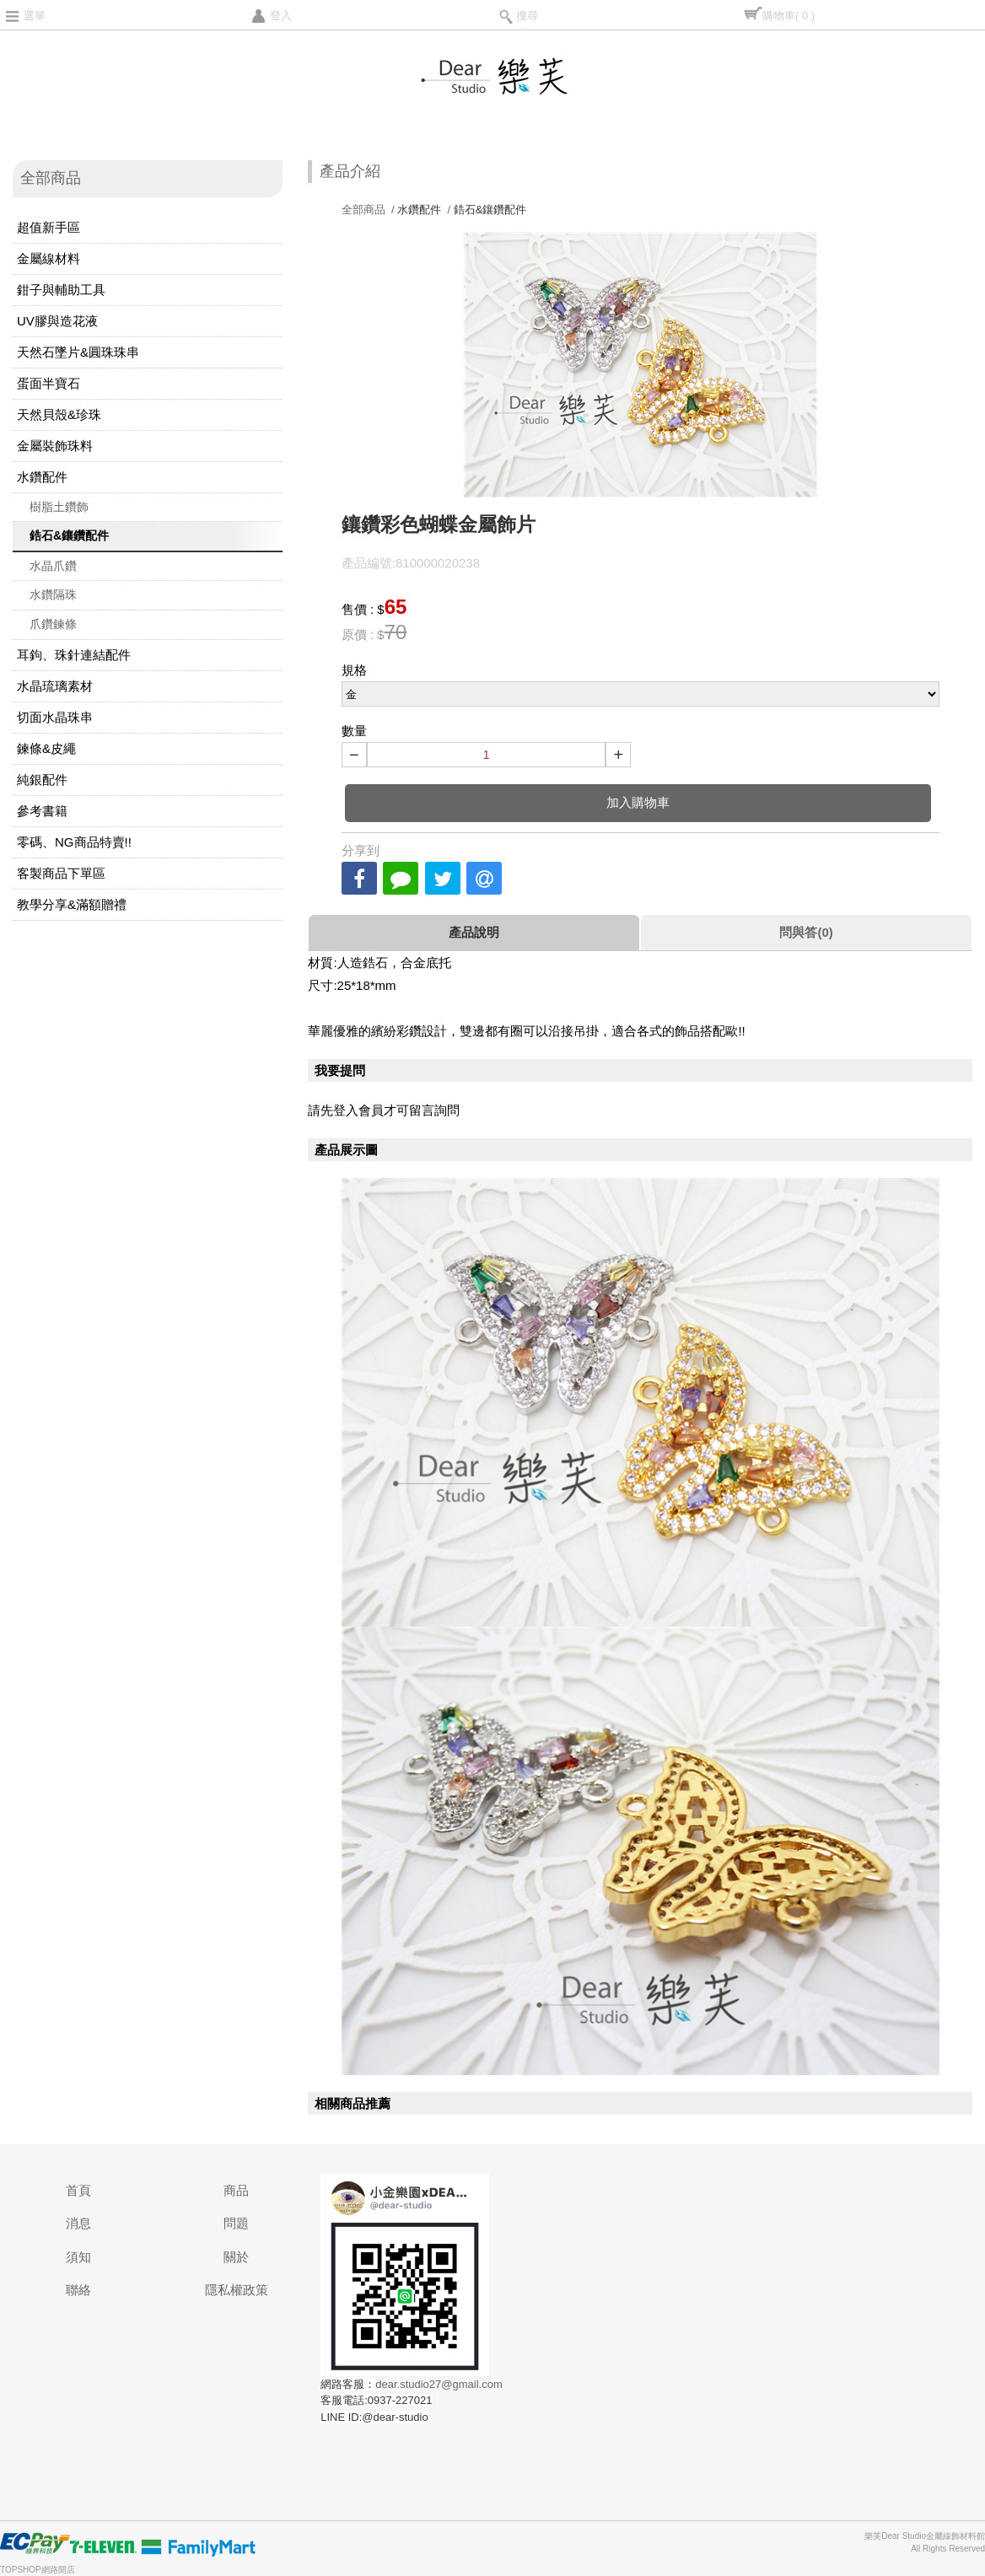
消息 (78, 2223)
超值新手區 (48, 227)
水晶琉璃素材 (55, 686)
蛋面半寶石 (48, 383)
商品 (236, 2190)
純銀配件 (42, 779)
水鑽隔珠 (53, 594)
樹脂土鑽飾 (59, 507)
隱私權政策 (236, 2290)
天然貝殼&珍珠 (59, 414)
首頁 (78, 2190)
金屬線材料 (48, 258)
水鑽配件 (42, 477)
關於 (236, 2257)
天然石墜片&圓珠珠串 (78, 352)
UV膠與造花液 (57, 321)
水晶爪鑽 (53, 566)
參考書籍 (42, 811)
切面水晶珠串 (55, 717)
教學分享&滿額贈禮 (71, 904)
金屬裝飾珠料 (55, 445)
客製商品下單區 (61, 873)
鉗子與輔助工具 (61, 289)
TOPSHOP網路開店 (37, 2569)
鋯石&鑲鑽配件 (69, 535)
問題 (236, 2223)
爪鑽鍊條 (53, 624)
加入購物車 (638, 802)
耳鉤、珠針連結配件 (74, 655)
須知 (78, 2257)
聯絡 (78, 2290)
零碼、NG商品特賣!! (74, 842)
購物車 (788, 15)
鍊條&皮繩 (46, 748)
